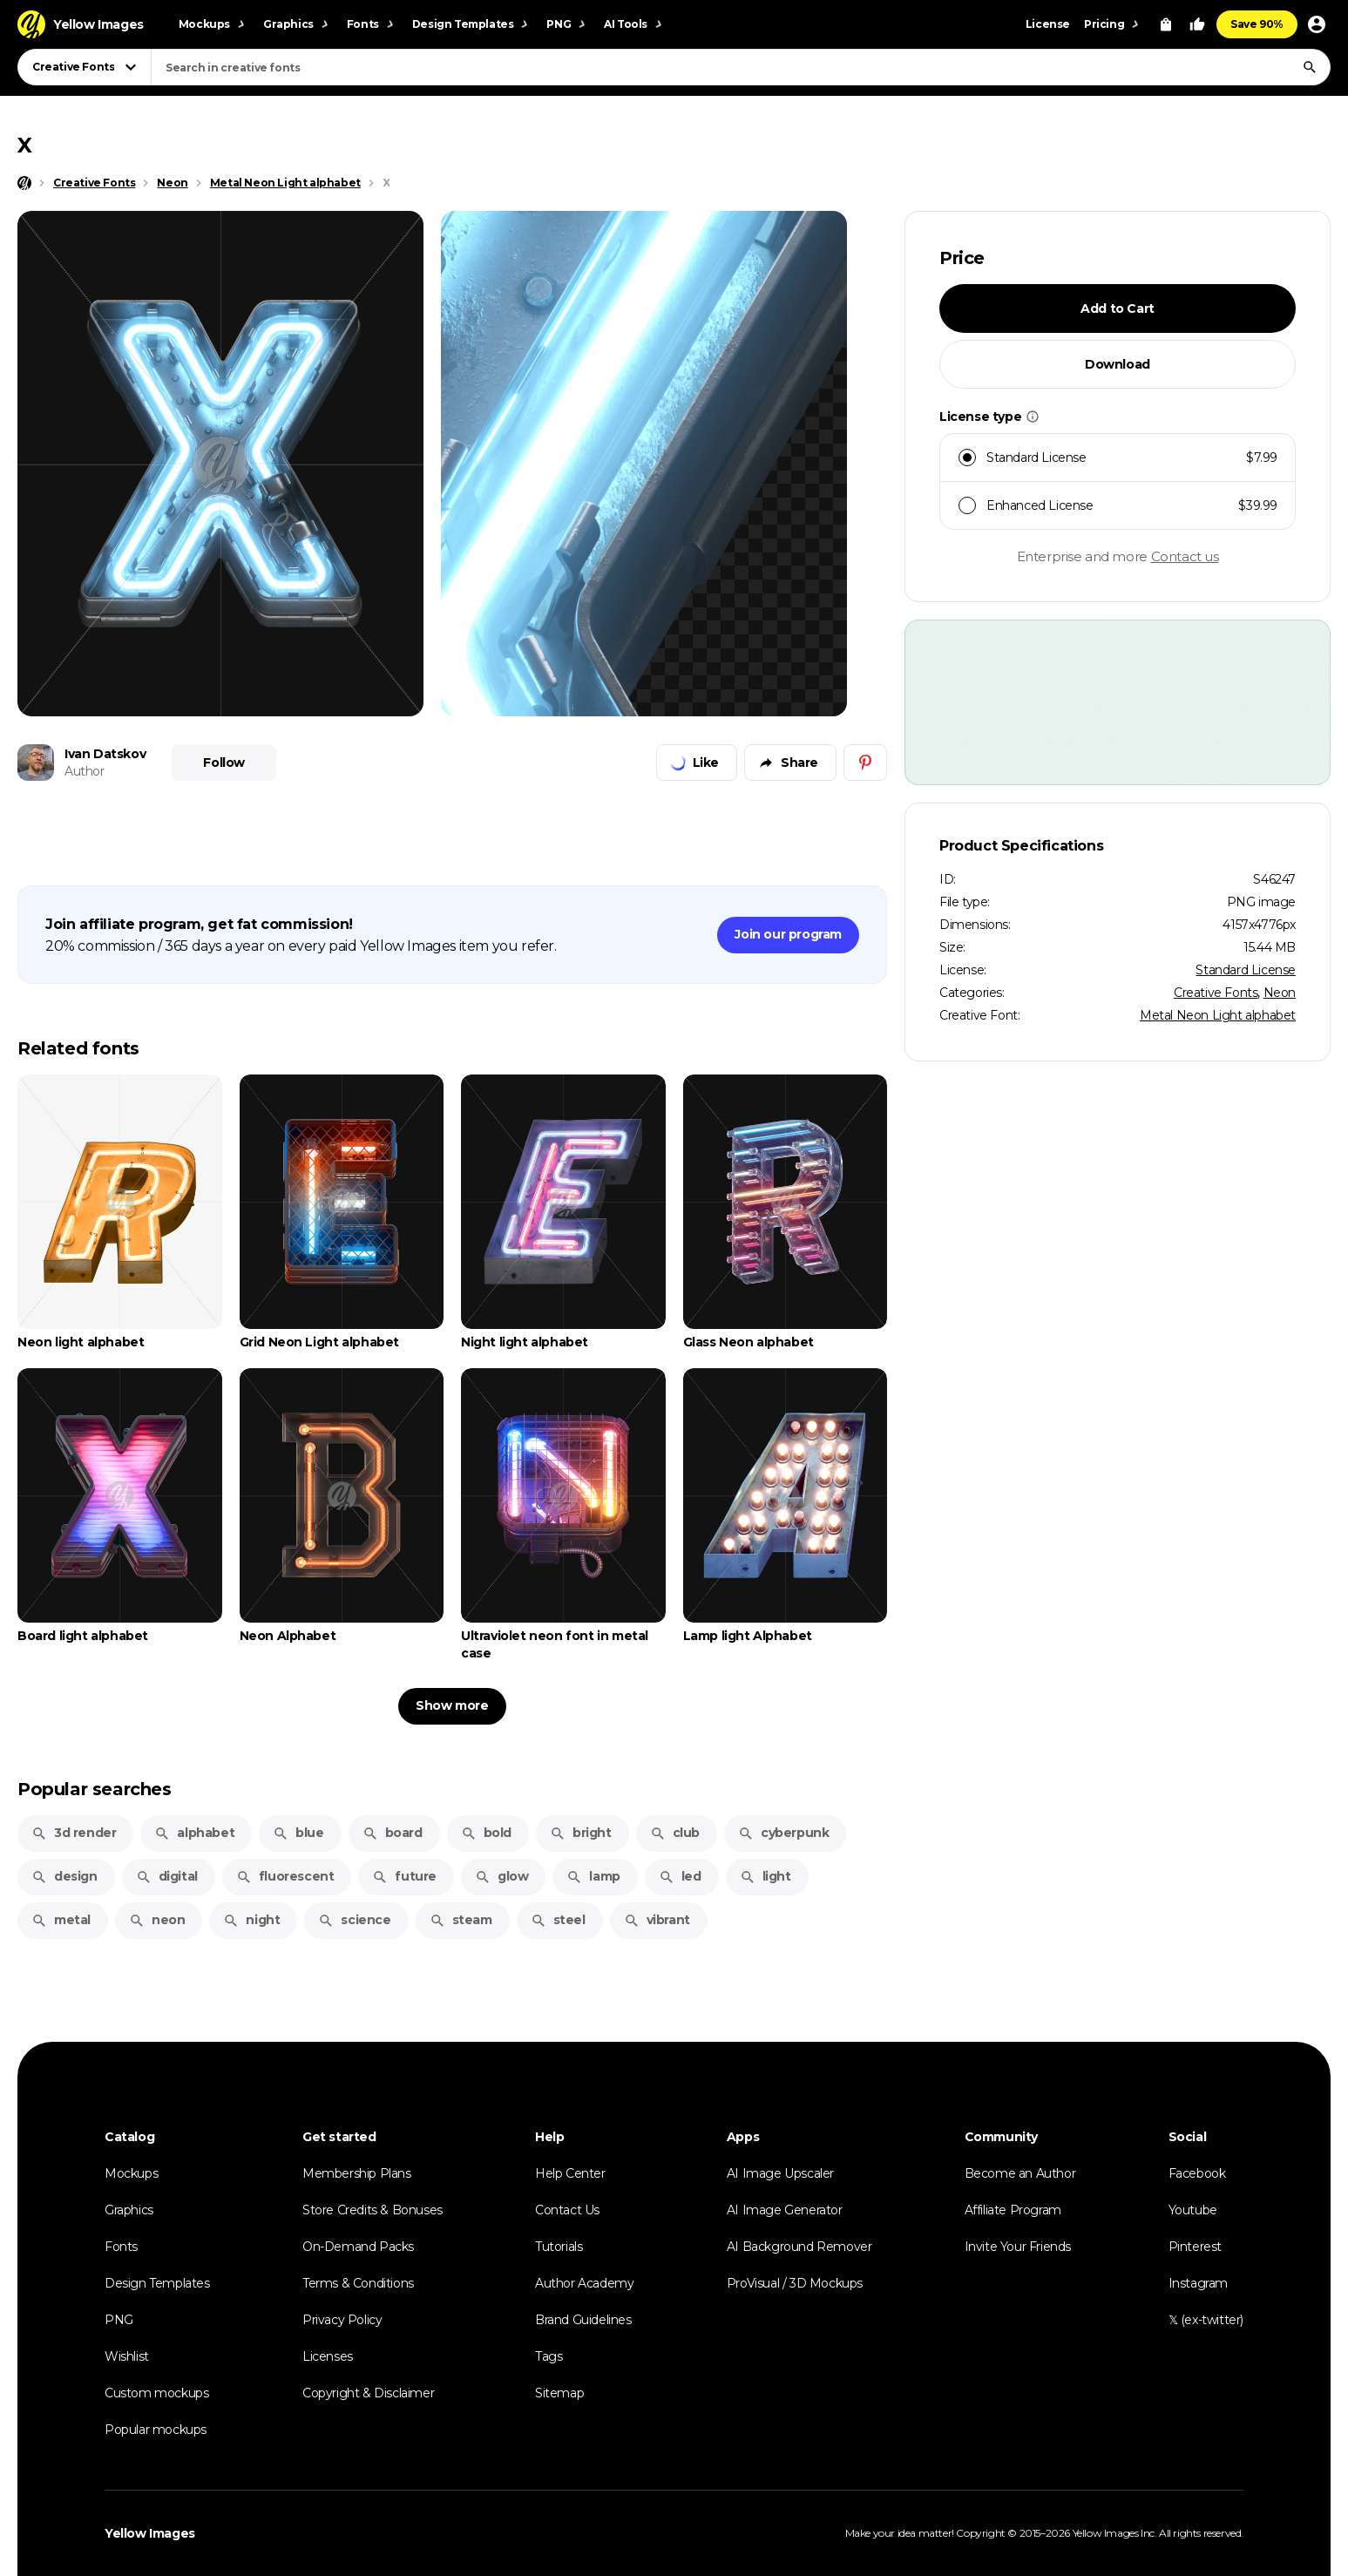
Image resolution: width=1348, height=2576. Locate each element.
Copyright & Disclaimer (368, 2393)
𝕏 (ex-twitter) (1205, 2320)
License (1048, 24)
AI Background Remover (799, 2246)
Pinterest (1195, 2246)
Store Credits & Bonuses (372, 2210)
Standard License (1246, 970)
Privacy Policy (342, 2320)
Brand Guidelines (583, 2320)
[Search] (1309, 67)
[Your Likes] (1197, 24)
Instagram (1198, 2283)
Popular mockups (156, 2429)
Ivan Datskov (105, 754)
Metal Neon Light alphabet (1218, 1015)
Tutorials (558, 2246)
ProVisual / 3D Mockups (795, 2283)
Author (84, 771)
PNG (119, 2320)
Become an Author (1020, 2173)
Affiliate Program (1013, 2210)
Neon (1279, 992)
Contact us (1185, 556)
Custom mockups (156, 2393)
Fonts (121, 2246)
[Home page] (24, 183)
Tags (548, 2356)
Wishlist (127, 2356)
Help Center (570, 2173)
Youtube (1192, 2210)
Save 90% (1257, 24)
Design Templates (157, 2283)
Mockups (131, 2173)
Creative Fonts (1215, 992)
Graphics (129, 2210)
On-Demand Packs (358, 2246)
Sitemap (559, 2393)
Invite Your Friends (1018, 2246)
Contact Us (567, 2210)
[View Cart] (1166, 24)
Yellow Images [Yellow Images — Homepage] (150, 2533)
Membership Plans (356, 2173)
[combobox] (741, 67)
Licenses (327, 2356)
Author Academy (584, 2283)
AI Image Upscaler (780, 2173)
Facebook (1197, 2173)
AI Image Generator (785, 2210)
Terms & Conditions (358, 2283)
